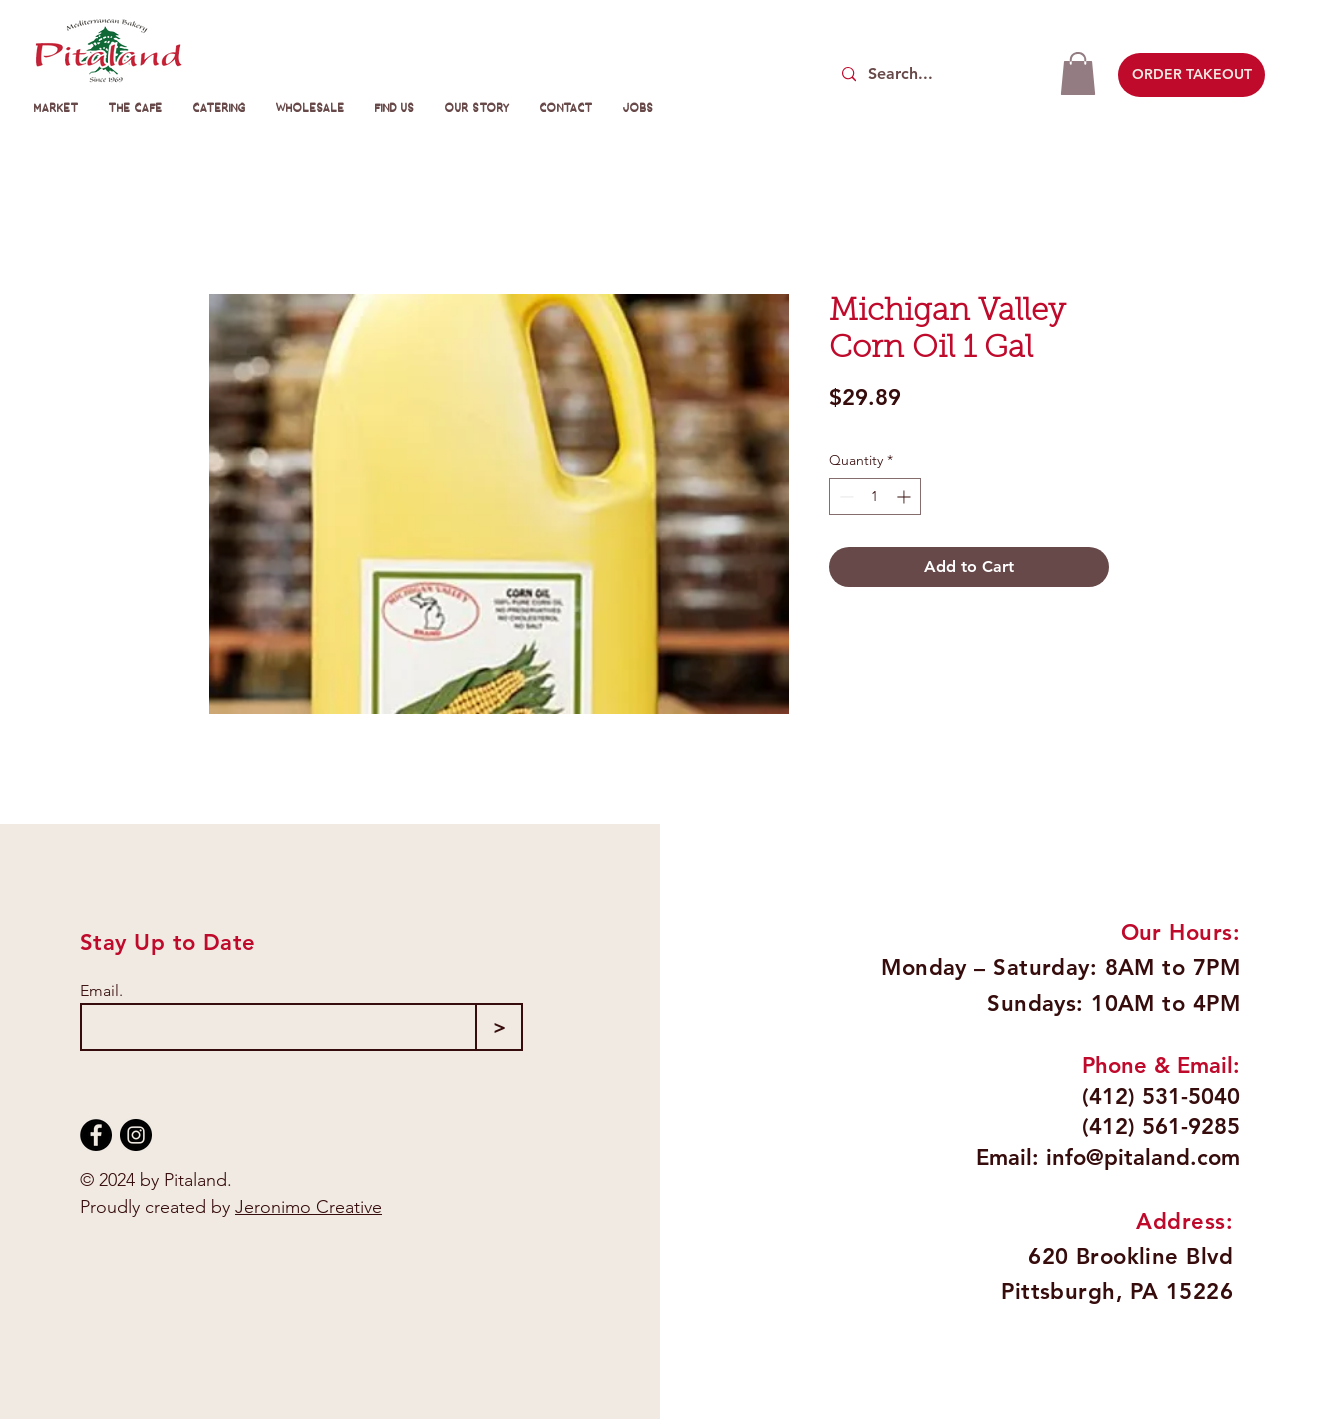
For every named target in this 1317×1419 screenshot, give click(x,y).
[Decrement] (844, 496)
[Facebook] (96, 1135)
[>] (499, 1027)
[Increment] (905, 496)
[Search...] (937, 74)
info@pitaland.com (1143, 1157)
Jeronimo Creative (308, 1207)
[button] (1078, 73)
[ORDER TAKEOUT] (1191, 75)
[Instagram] (136, 1135)
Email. (101, 991)
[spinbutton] (875, 496)
